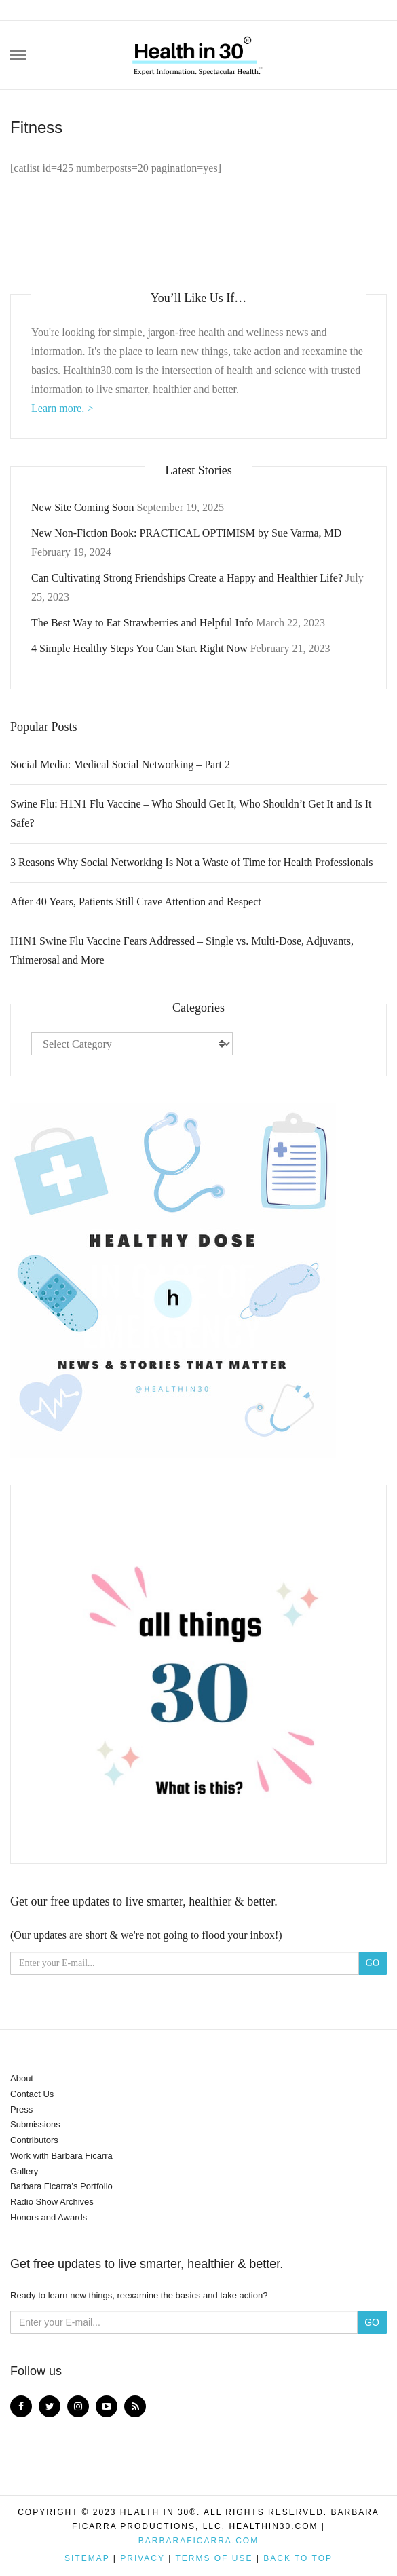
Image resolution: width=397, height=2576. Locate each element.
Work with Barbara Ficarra (61, 2156)
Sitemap (86, 2558)
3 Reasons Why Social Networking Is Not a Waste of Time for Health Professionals (191, 862)
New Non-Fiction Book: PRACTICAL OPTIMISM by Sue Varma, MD (186, 533)
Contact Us (32, 2094)
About (21, 2078)
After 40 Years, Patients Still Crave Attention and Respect (135, 901)
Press (21, 2109)
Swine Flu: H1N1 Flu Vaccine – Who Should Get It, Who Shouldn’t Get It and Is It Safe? (191, 813)
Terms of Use (213, 2558)
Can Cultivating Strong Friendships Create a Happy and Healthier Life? (187, 578)
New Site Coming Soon (82, 507)
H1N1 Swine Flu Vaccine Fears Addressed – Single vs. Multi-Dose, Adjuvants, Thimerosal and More (182, 950)
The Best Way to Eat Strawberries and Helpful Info (142, 622)
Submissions (35, 2124)
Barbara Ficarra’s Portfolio (61, 2186)
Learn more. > (62, 408)
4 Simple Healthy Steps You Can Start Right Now (139, 648)
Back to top (298, 2558)
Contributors (34, 2140)
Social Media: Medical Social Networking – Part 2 (120, 764)
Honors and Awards (48, 2217)
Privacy (142, 2558)
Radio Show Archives (52, 2202)
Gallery (24, 2171)
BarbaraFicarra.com (198, 2540)
